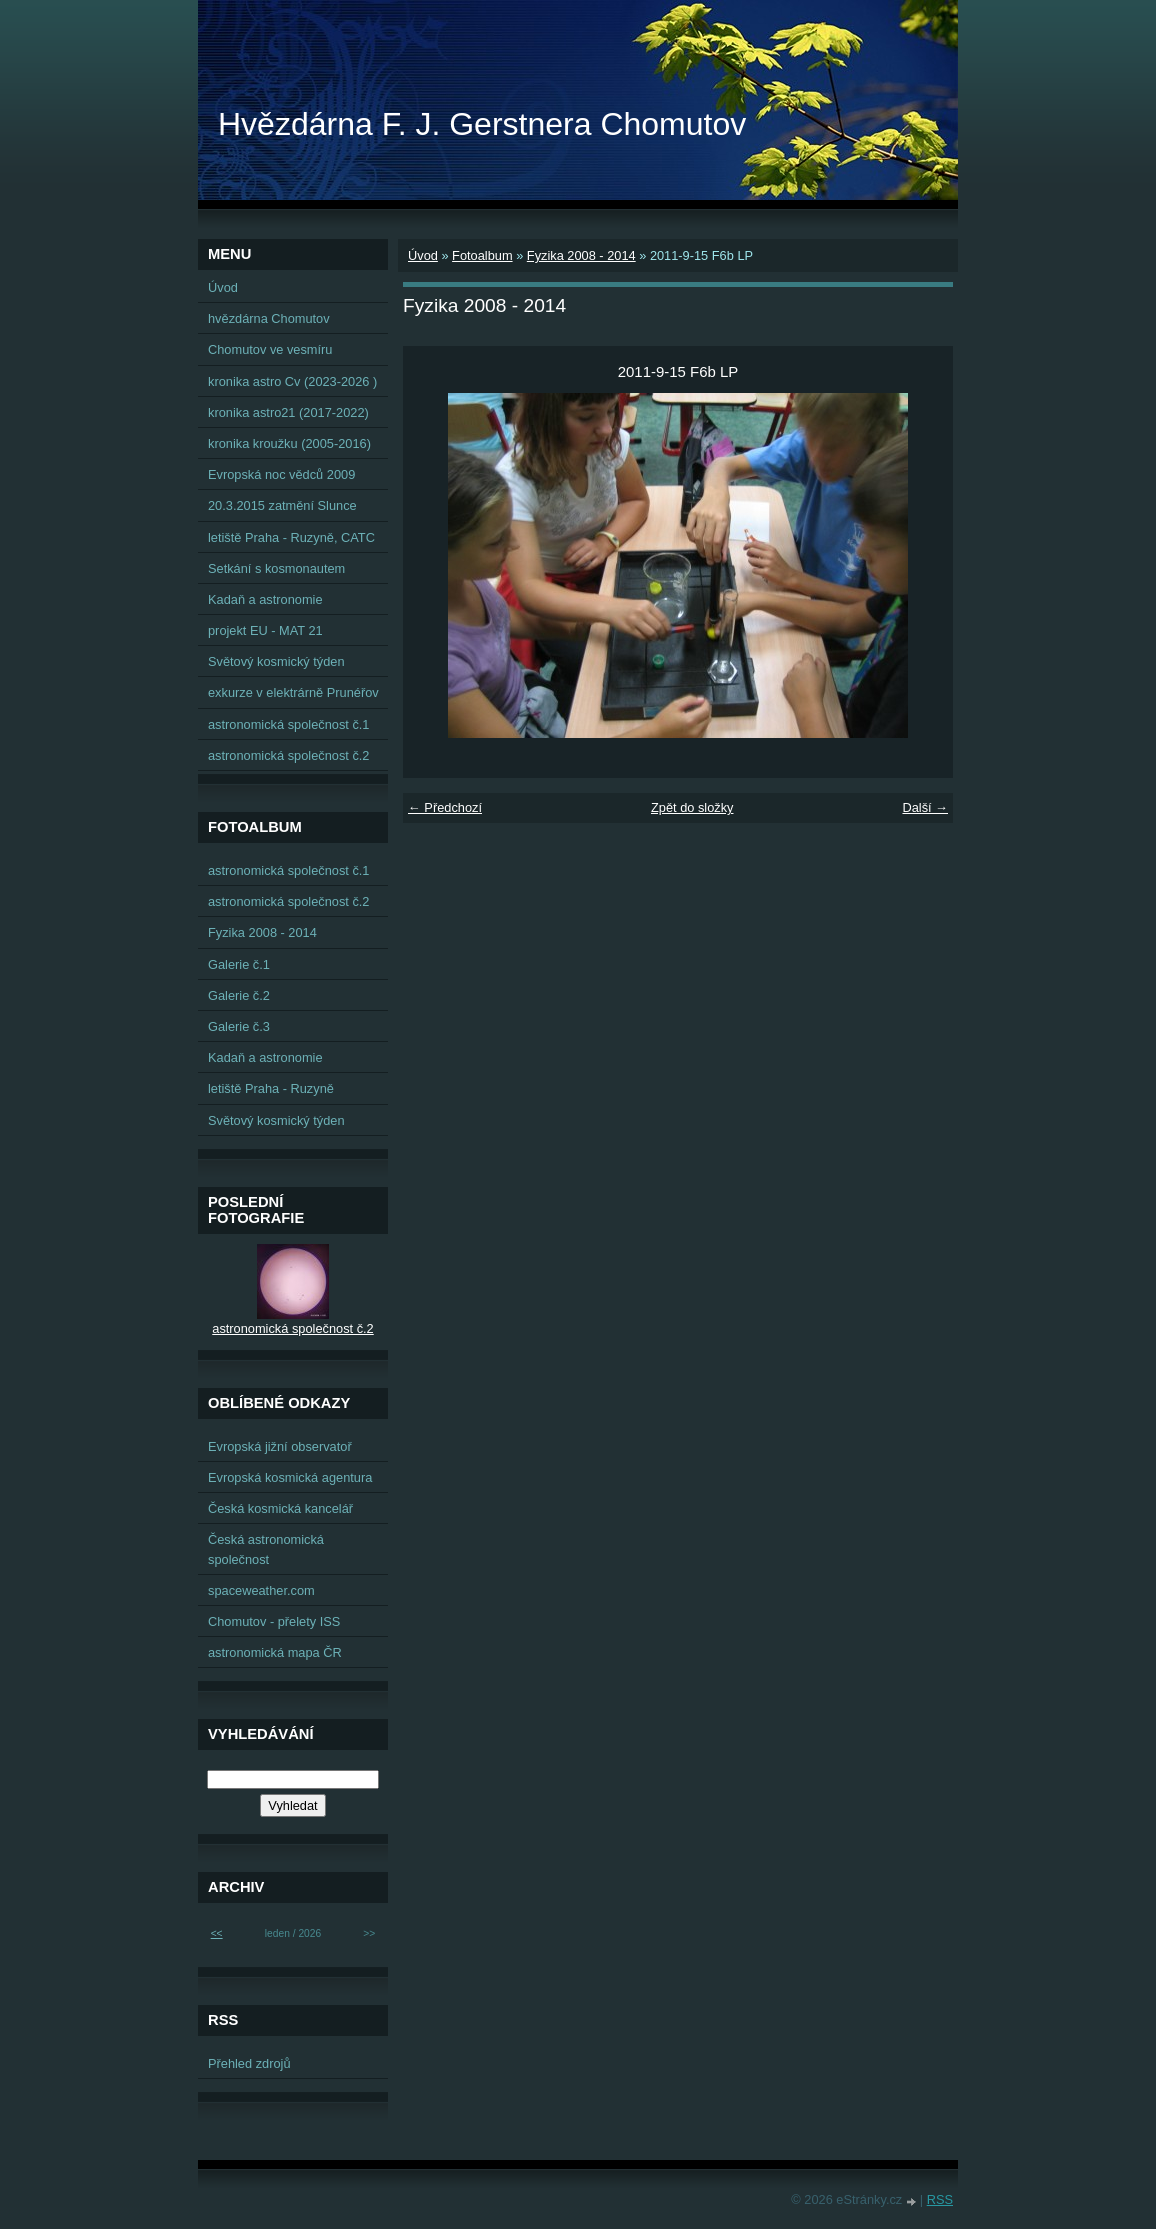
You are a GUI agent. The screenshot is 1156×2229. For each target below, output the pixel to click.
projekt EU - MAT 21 (265, 630)
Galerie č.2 (239, 995)
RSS (940, 2199)
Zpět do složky (692, 807)
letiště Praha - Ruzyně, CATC (291, 537)
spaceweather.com (261, 1590)
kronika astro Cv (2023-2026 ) (292, 381)
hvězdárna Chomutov (269, 318)
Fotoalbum (482, 255)
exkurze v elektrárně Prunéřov (293, 692)
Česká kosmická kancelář (280, 1508)
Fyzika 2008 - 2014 (581, 255)
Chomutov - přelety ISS (274, 1621)
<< (217, 1933)
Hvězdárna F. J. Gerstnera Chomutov (482, 124)
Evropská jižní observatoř (280, 1446)
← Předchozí (445, 807)
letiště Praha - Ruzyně (271, 1088)
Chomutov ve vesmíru (270, 349)
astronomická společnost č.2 (288, 755)
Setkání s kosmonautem (276, 568)
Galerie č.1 (239, 964)
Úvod (423, 255)
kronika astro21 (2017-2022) (288, 412)
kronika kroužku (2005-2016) (289, 443)
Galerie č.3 (239, 1026)
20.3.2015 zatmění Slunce (282, 505)
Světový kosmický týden (276, 661)
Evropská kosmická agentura (290, 1477)
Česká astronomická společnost (266, 1549)
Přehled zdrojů (249, 2063)
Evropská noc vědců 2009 (281, 474)
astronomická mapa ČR (275, 1652)
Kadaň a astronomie (265, 599)
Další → (925, 807)
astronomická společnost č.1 (288, 724)
